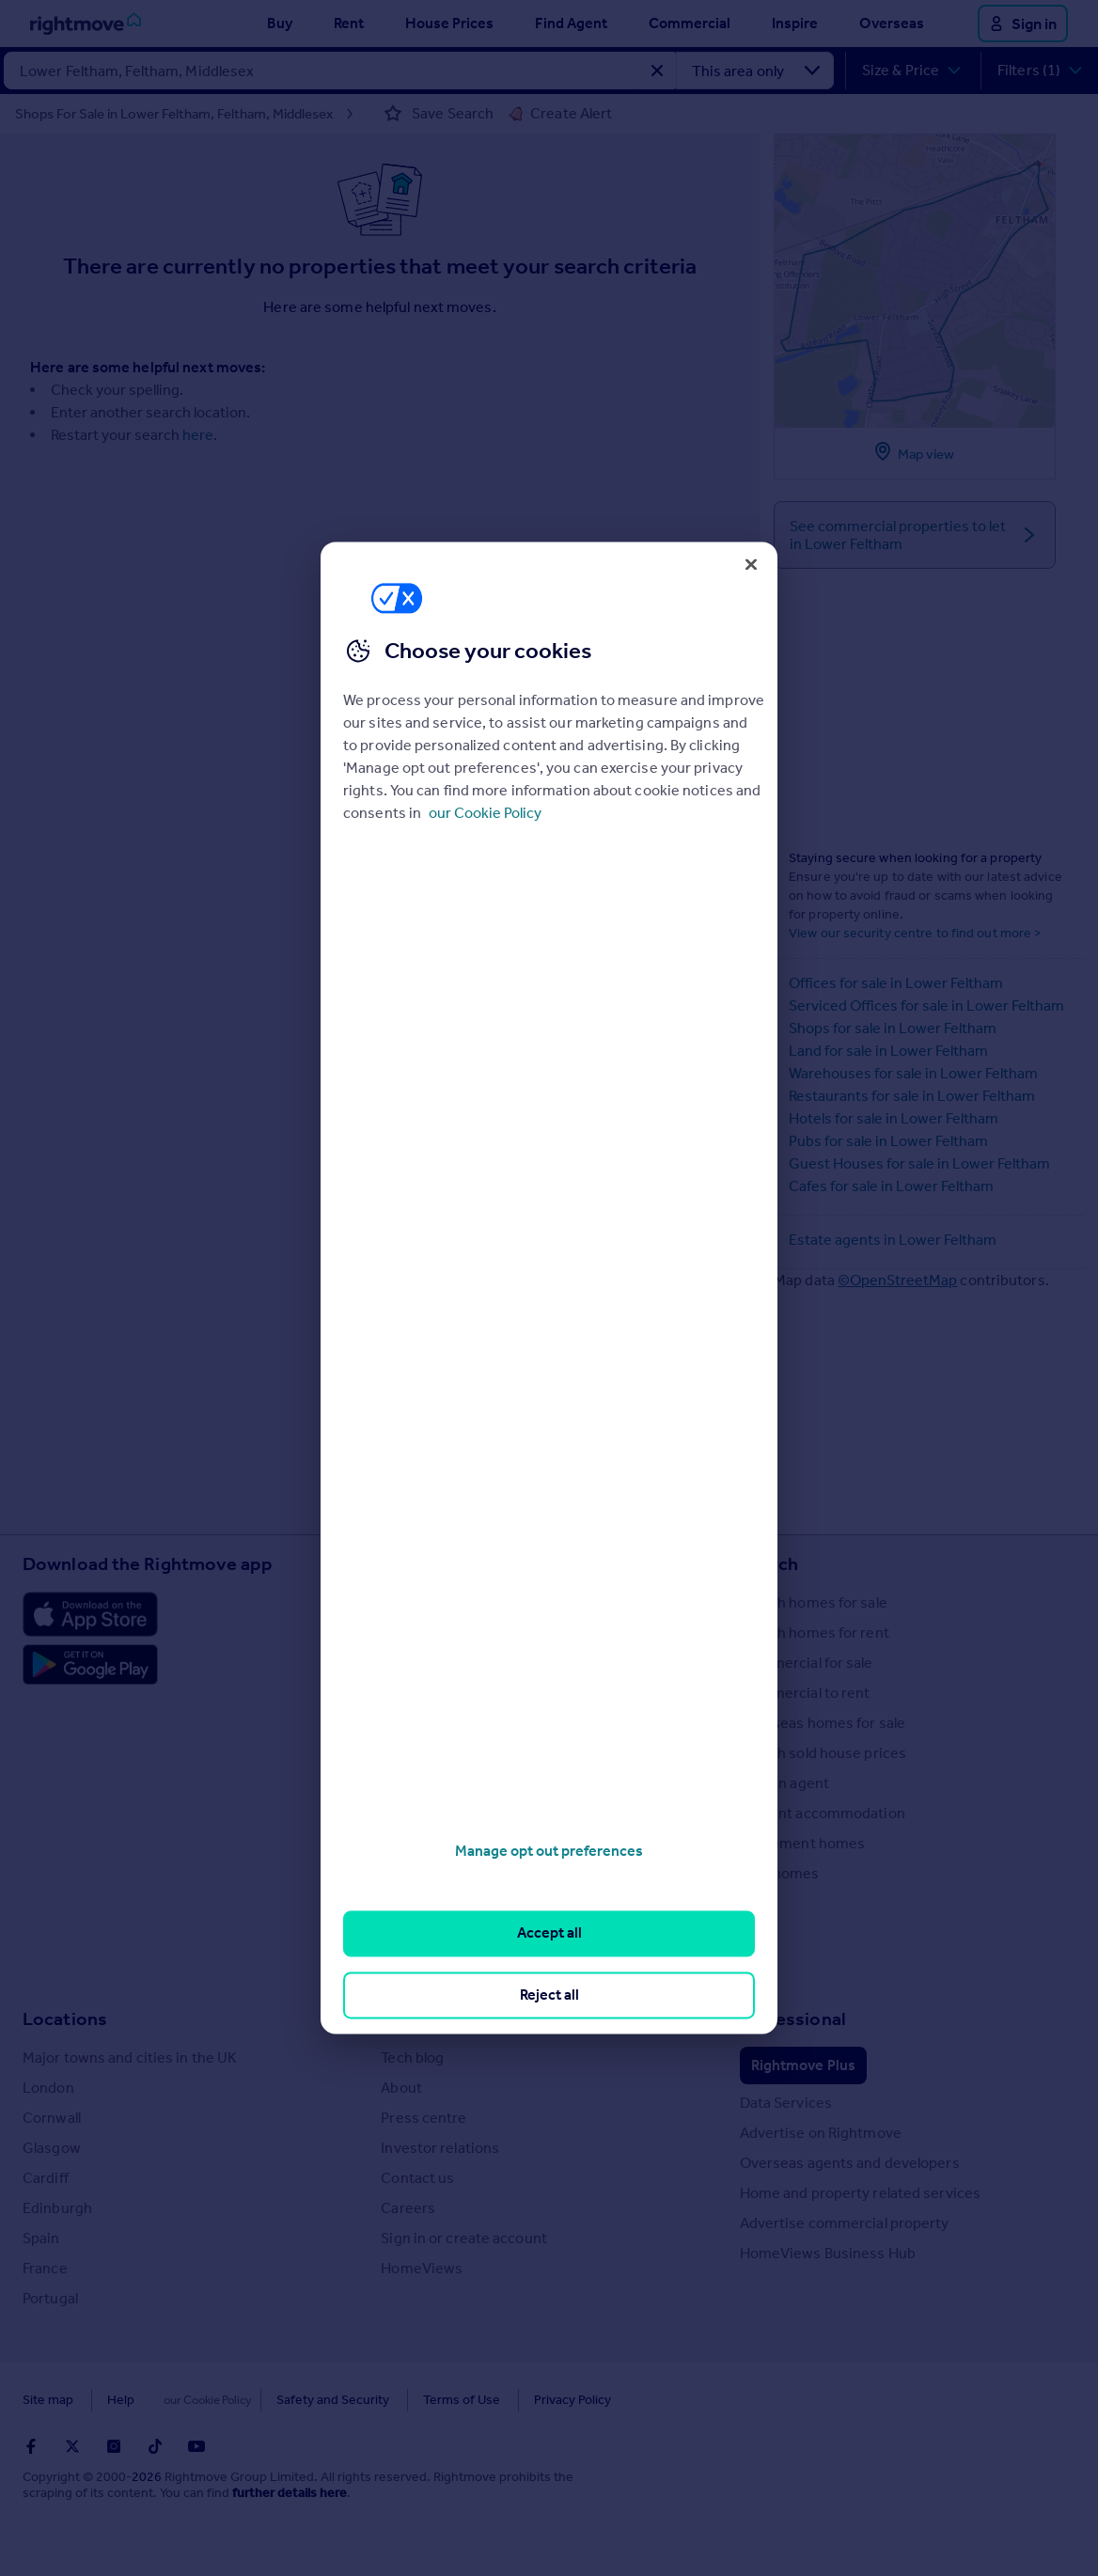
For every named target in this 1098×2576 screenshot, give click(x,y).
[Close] (751, 564)
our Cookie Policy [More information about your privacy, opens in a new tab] (485, 813)
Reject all (549, 1994)
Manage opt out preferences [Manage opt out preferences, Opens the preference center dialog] (549, 1851)
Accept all (549, 1933)
